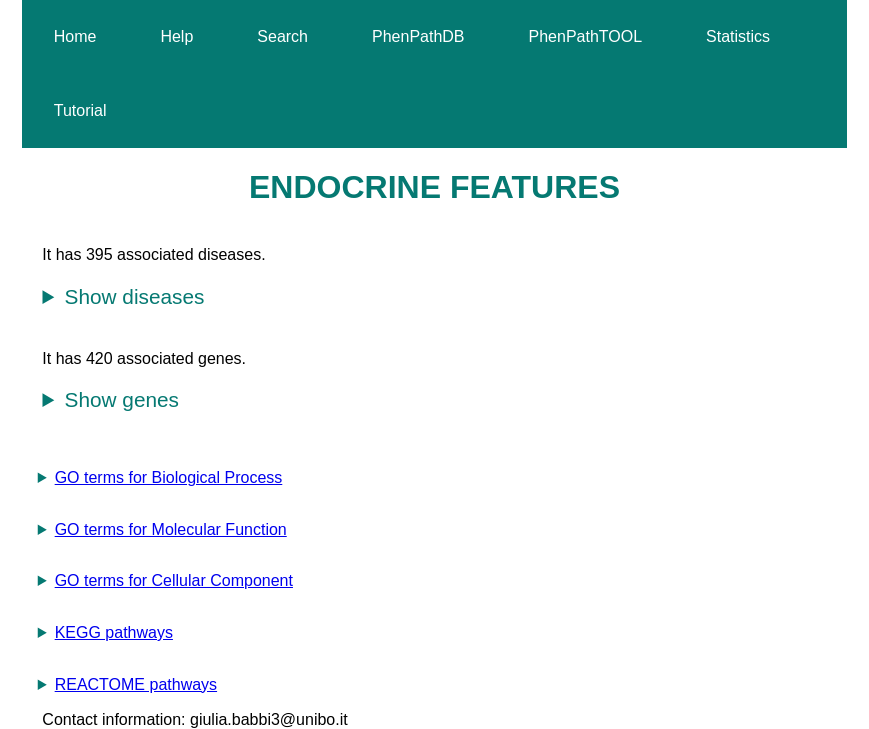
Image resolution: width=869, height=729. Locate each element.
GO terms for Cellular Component (174, 580)
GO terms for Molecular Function (171, 529)
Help (176, 36)
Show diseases (135, 296)
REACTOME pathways (136, 684)
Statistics (738, 36)
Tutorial (80, 110)
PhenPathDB (418, 36)
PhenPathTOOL (586, 36)
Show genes (122, 399)
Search (282, 36)
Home (75, 36)
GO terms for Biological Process (169, 477)
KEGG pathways (114, 632)
